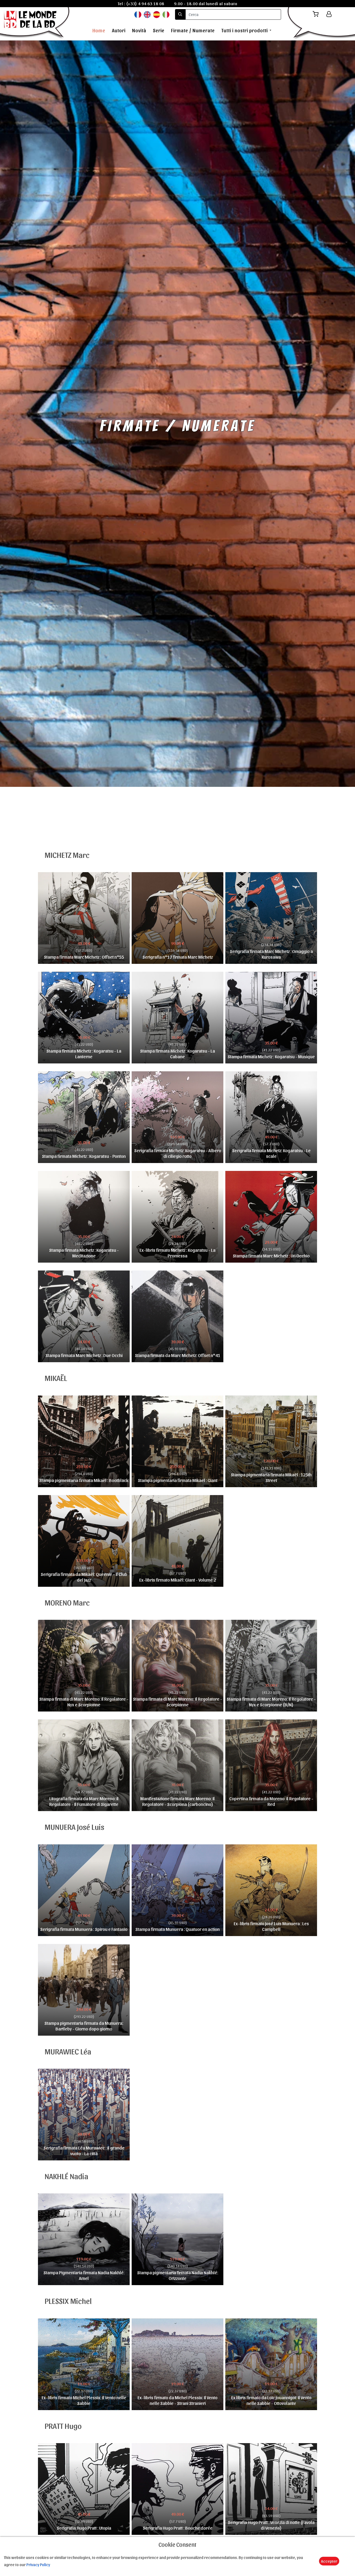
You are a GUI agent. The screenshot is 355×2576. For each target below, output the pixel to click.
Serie (158, 30)
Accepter (329, 2560)
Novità (139, 30)
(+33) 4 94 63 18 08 (145, 3)
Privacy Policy (38, 2564)
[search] (233, 14)
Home (98, 30)
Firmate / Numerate (193, 30)
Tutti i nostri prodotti (244, 30)
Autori (118, 30)
